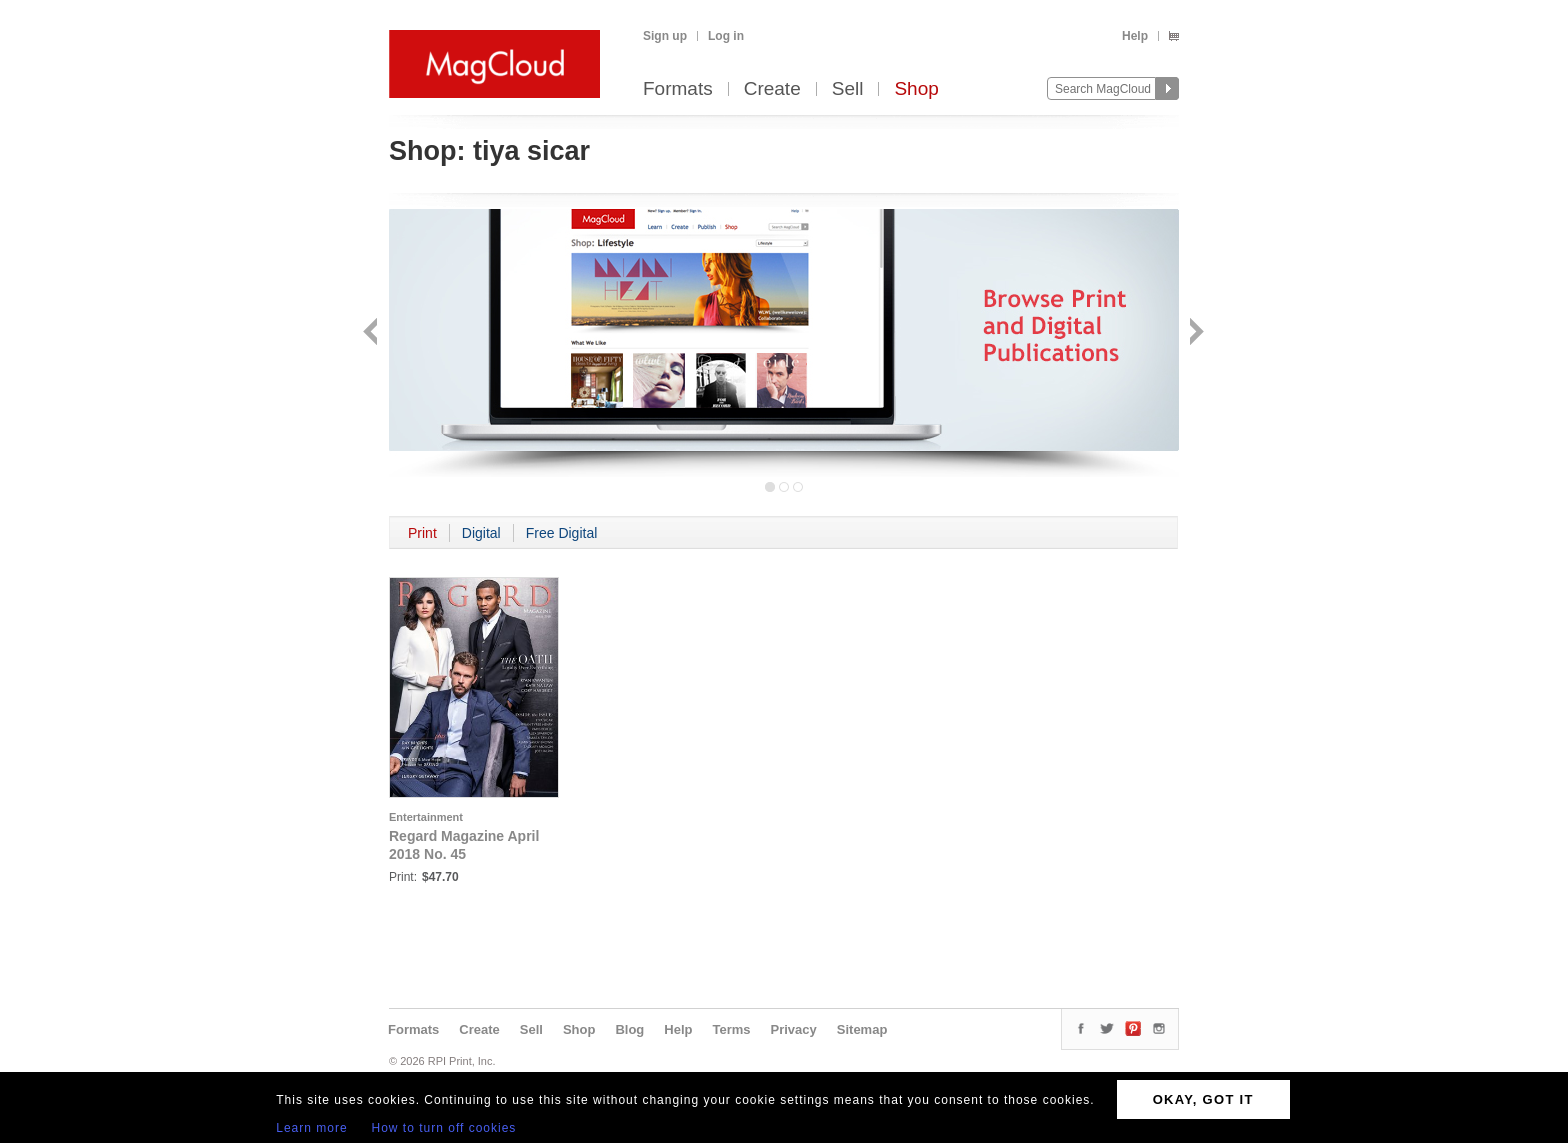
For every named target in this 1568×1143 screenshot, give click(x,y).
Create (772, 89)
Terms (731, 1029)
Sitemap (862, 1029)
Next (1194, 333)
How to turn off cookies (444, 1128)
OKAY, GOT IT (1203, 1099)
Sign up (665, 36)
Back (372, 333)
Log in (726, 36)
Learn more (311, 1128)
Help (1135, 36)
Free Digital (562, 533)
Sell (848, 89)
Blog (629, 1029)
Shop (916, 89)
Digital (481, 533)
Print (422, 533)
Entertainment (426, 817)
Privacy (794, 1029)
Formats (678, 89)
